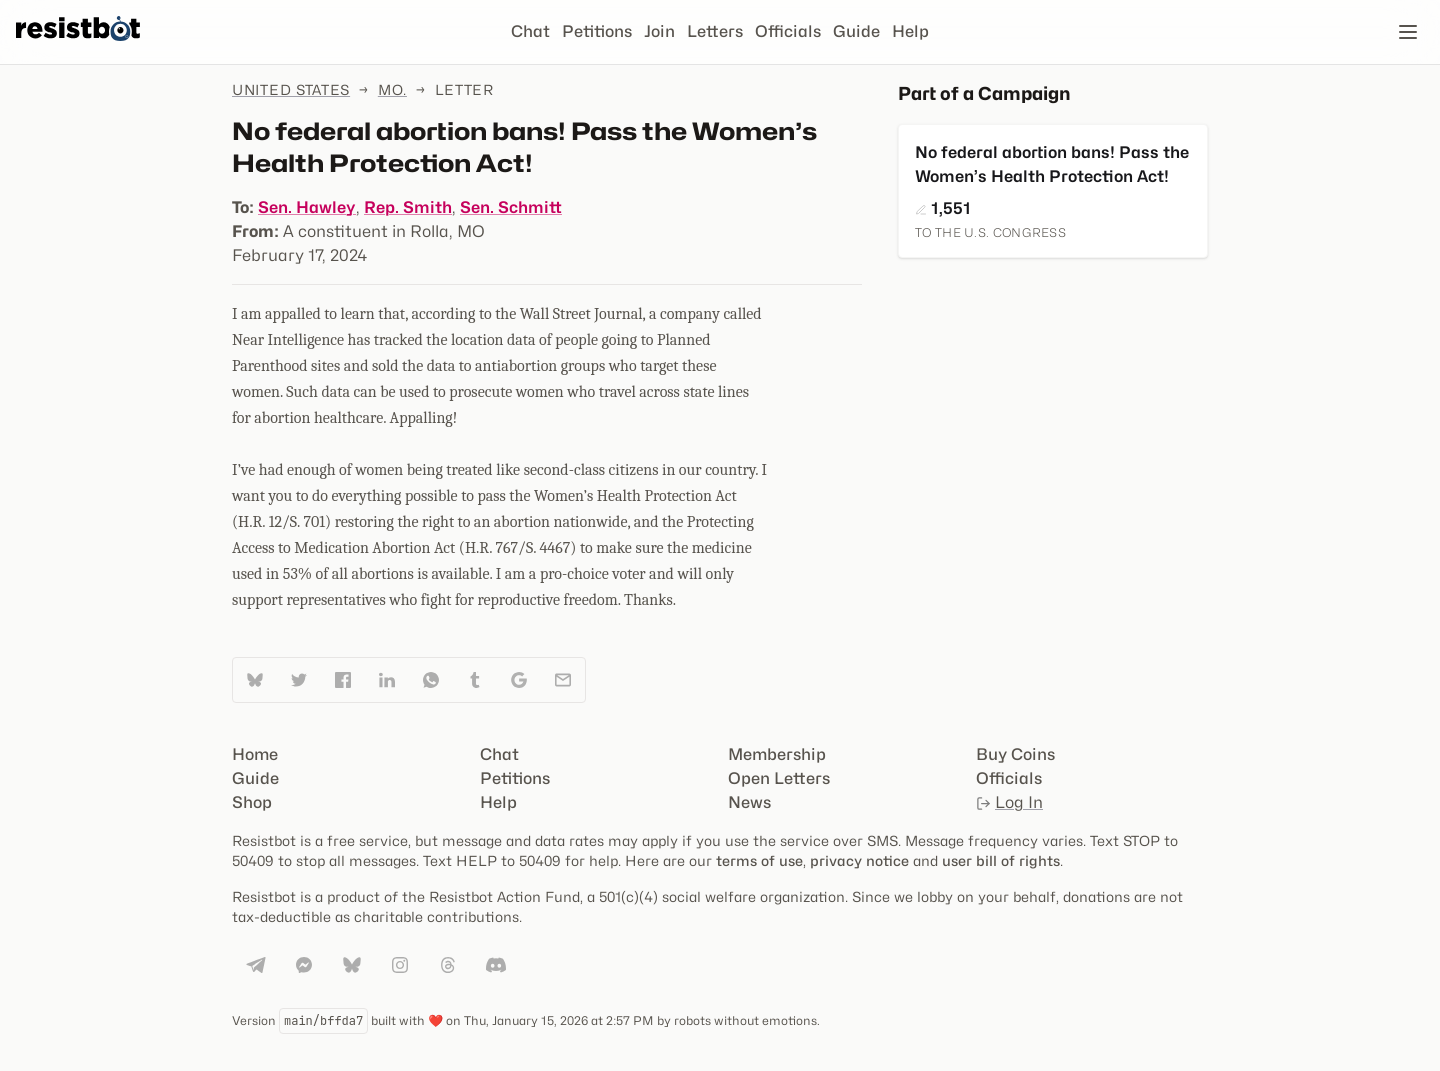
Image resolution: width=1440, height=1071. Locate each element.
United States (291, 89)
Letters (715, 31)
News (749, 802)
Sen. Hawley (307, 207)
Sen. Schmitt (511, 207)
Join (659, 31)
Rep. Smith (408, 207)
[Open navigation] (1408, 32)
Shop (252, 802)
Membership (777, 754)
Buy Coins (1015, 754)
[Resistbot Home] (78, 48)
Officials (788, 31)
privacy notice (859, 860)
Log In (1009, 802)
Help (910, 31)
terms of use (759, 860)
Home (255, 754)
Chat (530, 31)
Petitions (597, 31)
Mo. (392, 89)
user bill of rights (1001, 860)
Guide (856, 31)
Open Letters (779, 778)
